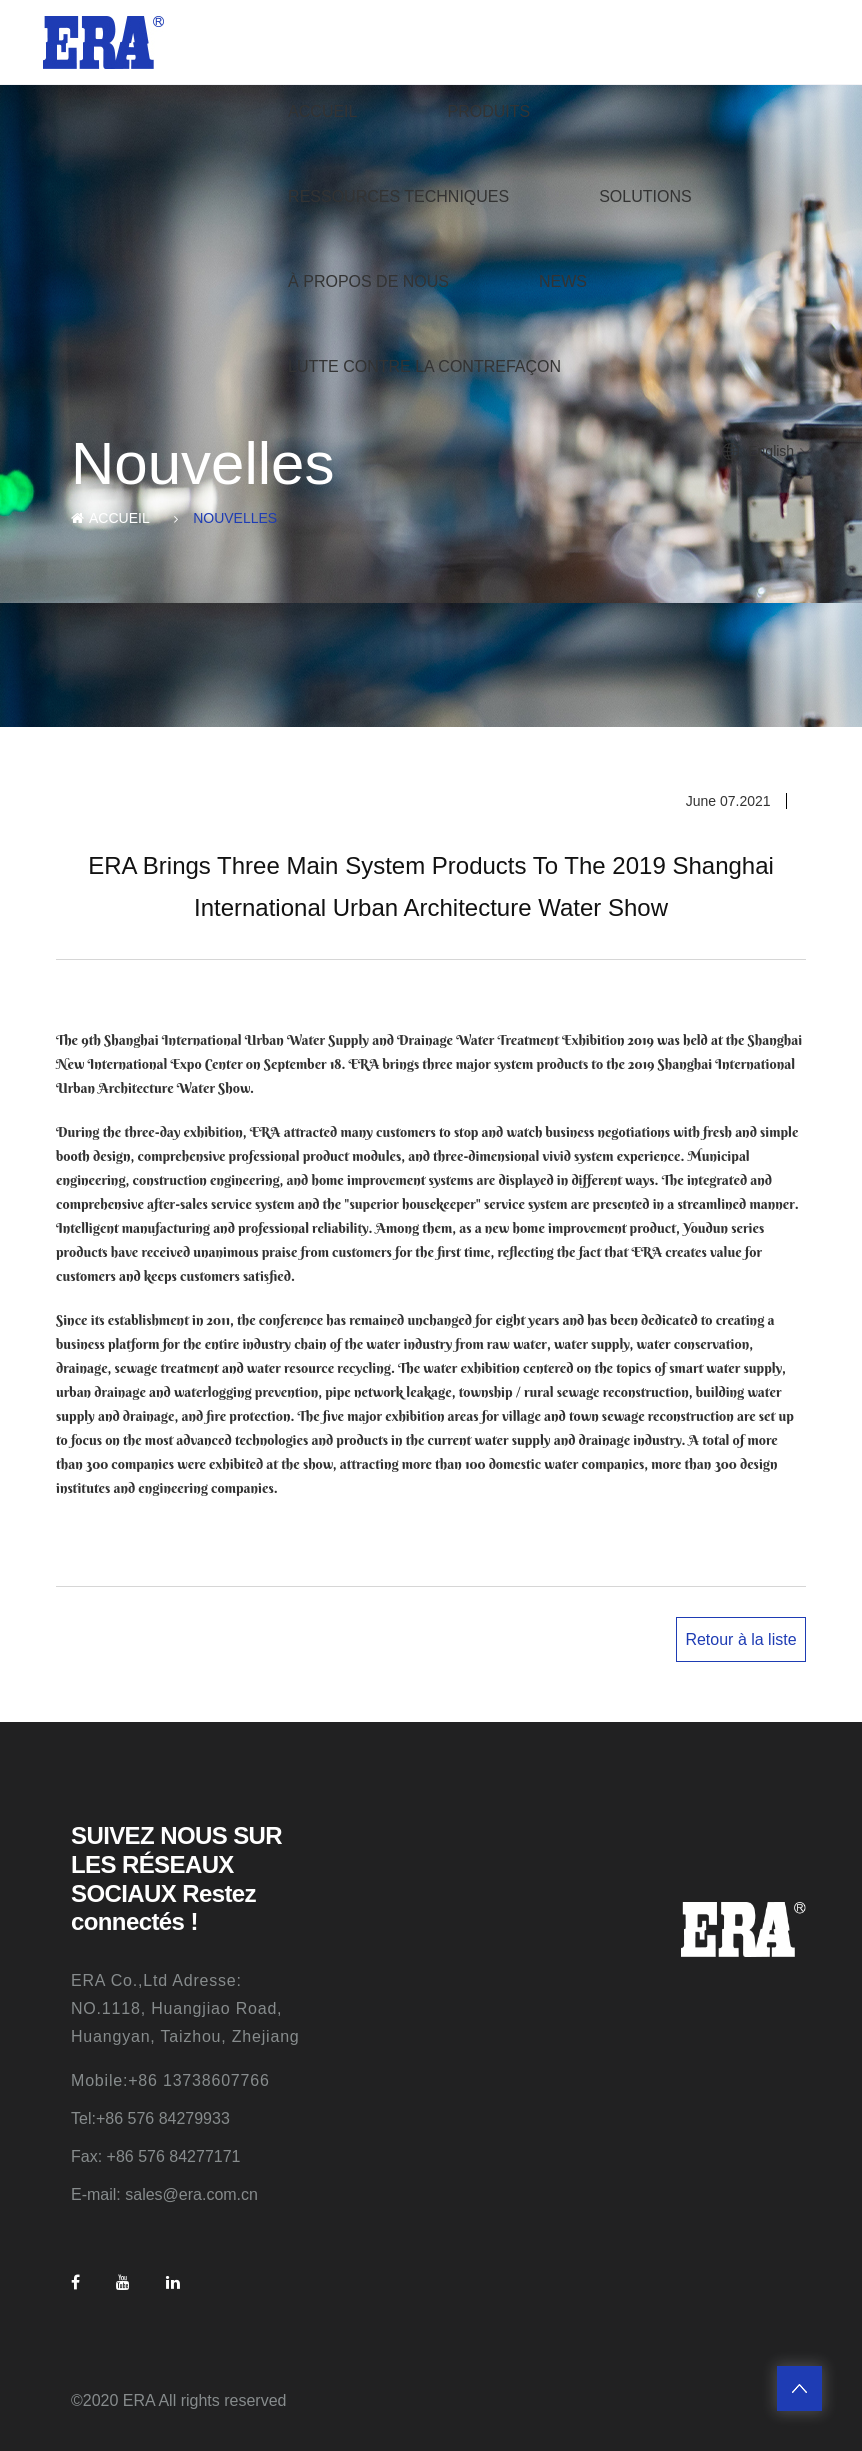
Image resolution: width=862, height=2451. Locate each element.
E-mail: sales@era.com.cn (164, 2194)
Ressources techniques (398, 196)
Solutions (645, 196)
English (771, 451)
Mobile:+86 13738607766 (170, 2080)
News (563, 281)
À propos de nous (368, 281)
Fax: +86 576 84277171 (155, 2156)
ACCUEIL (322, 111)
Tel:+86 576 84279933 (150, 2118)
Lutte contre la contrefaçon (424, 366)
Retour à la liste (740, 1639)
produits (488, 111)
